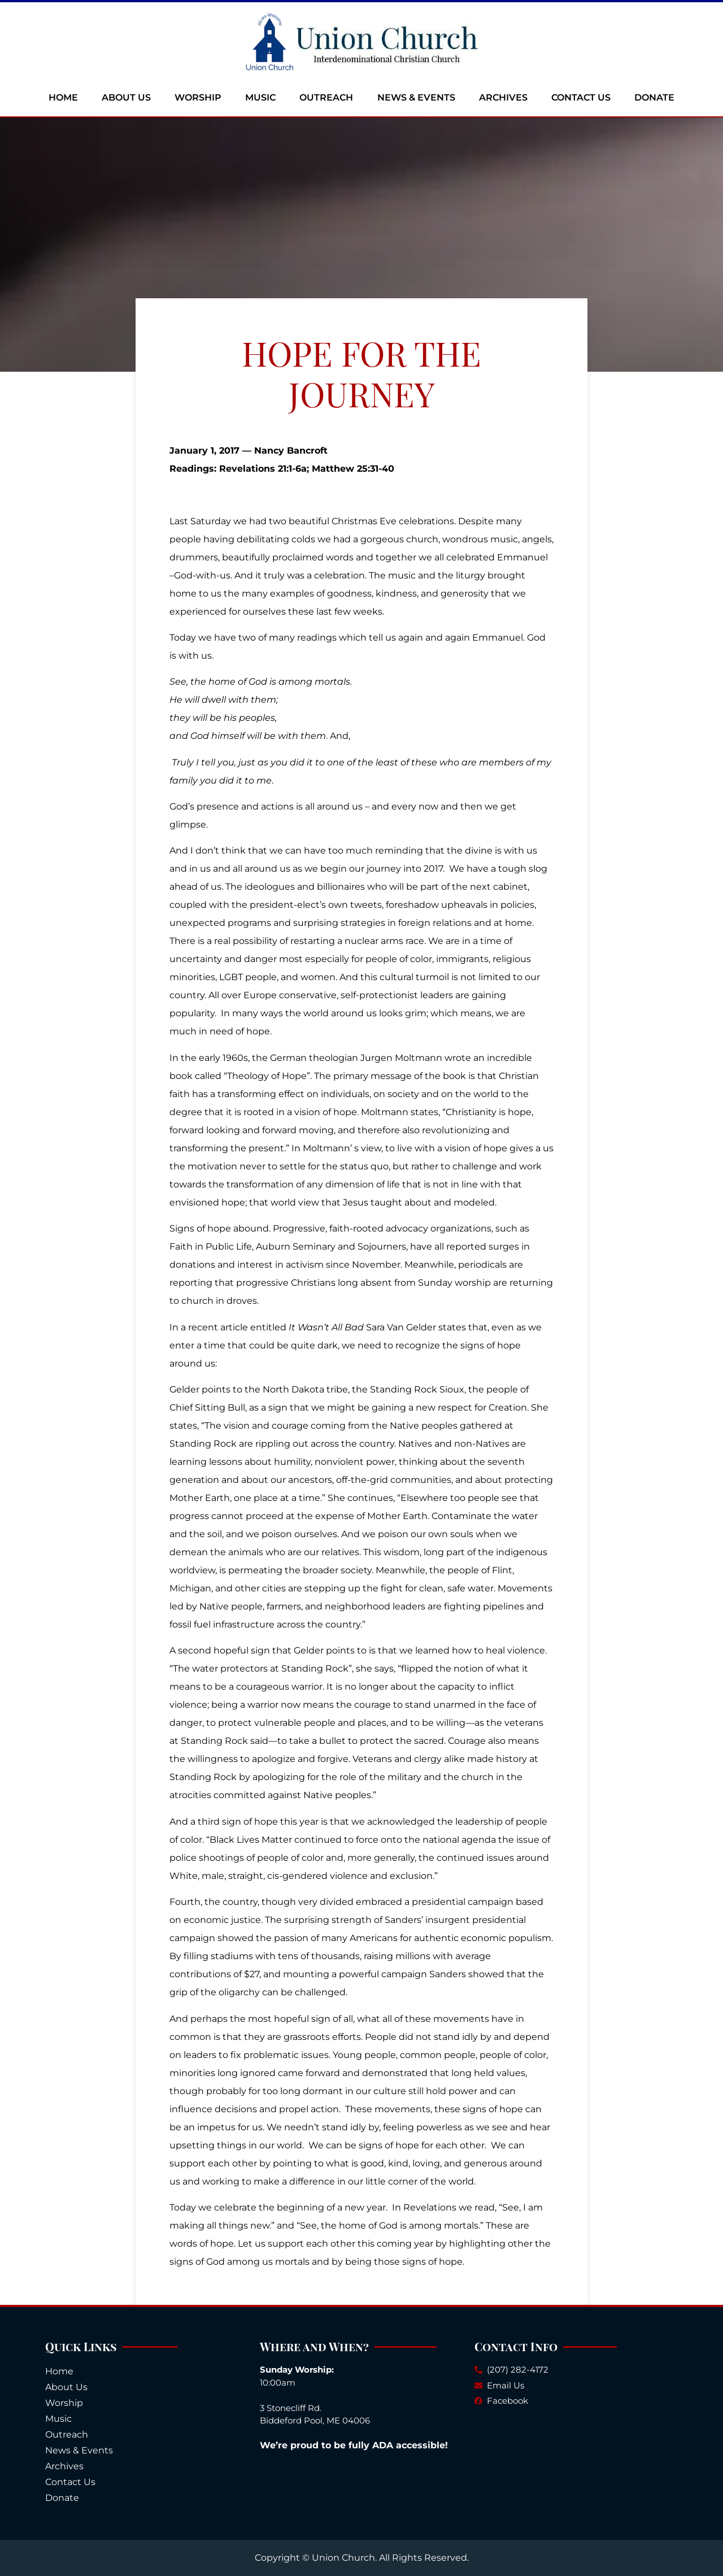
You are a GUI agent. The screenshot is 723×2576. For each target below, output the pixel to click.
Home (63, 97)
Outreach (326, 97)
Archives (503, 97)
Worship (198, 97)
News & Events (416, 97)
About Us (126, 97)
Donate (654, 97)
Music (260, 97)
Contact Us (581, 97)
